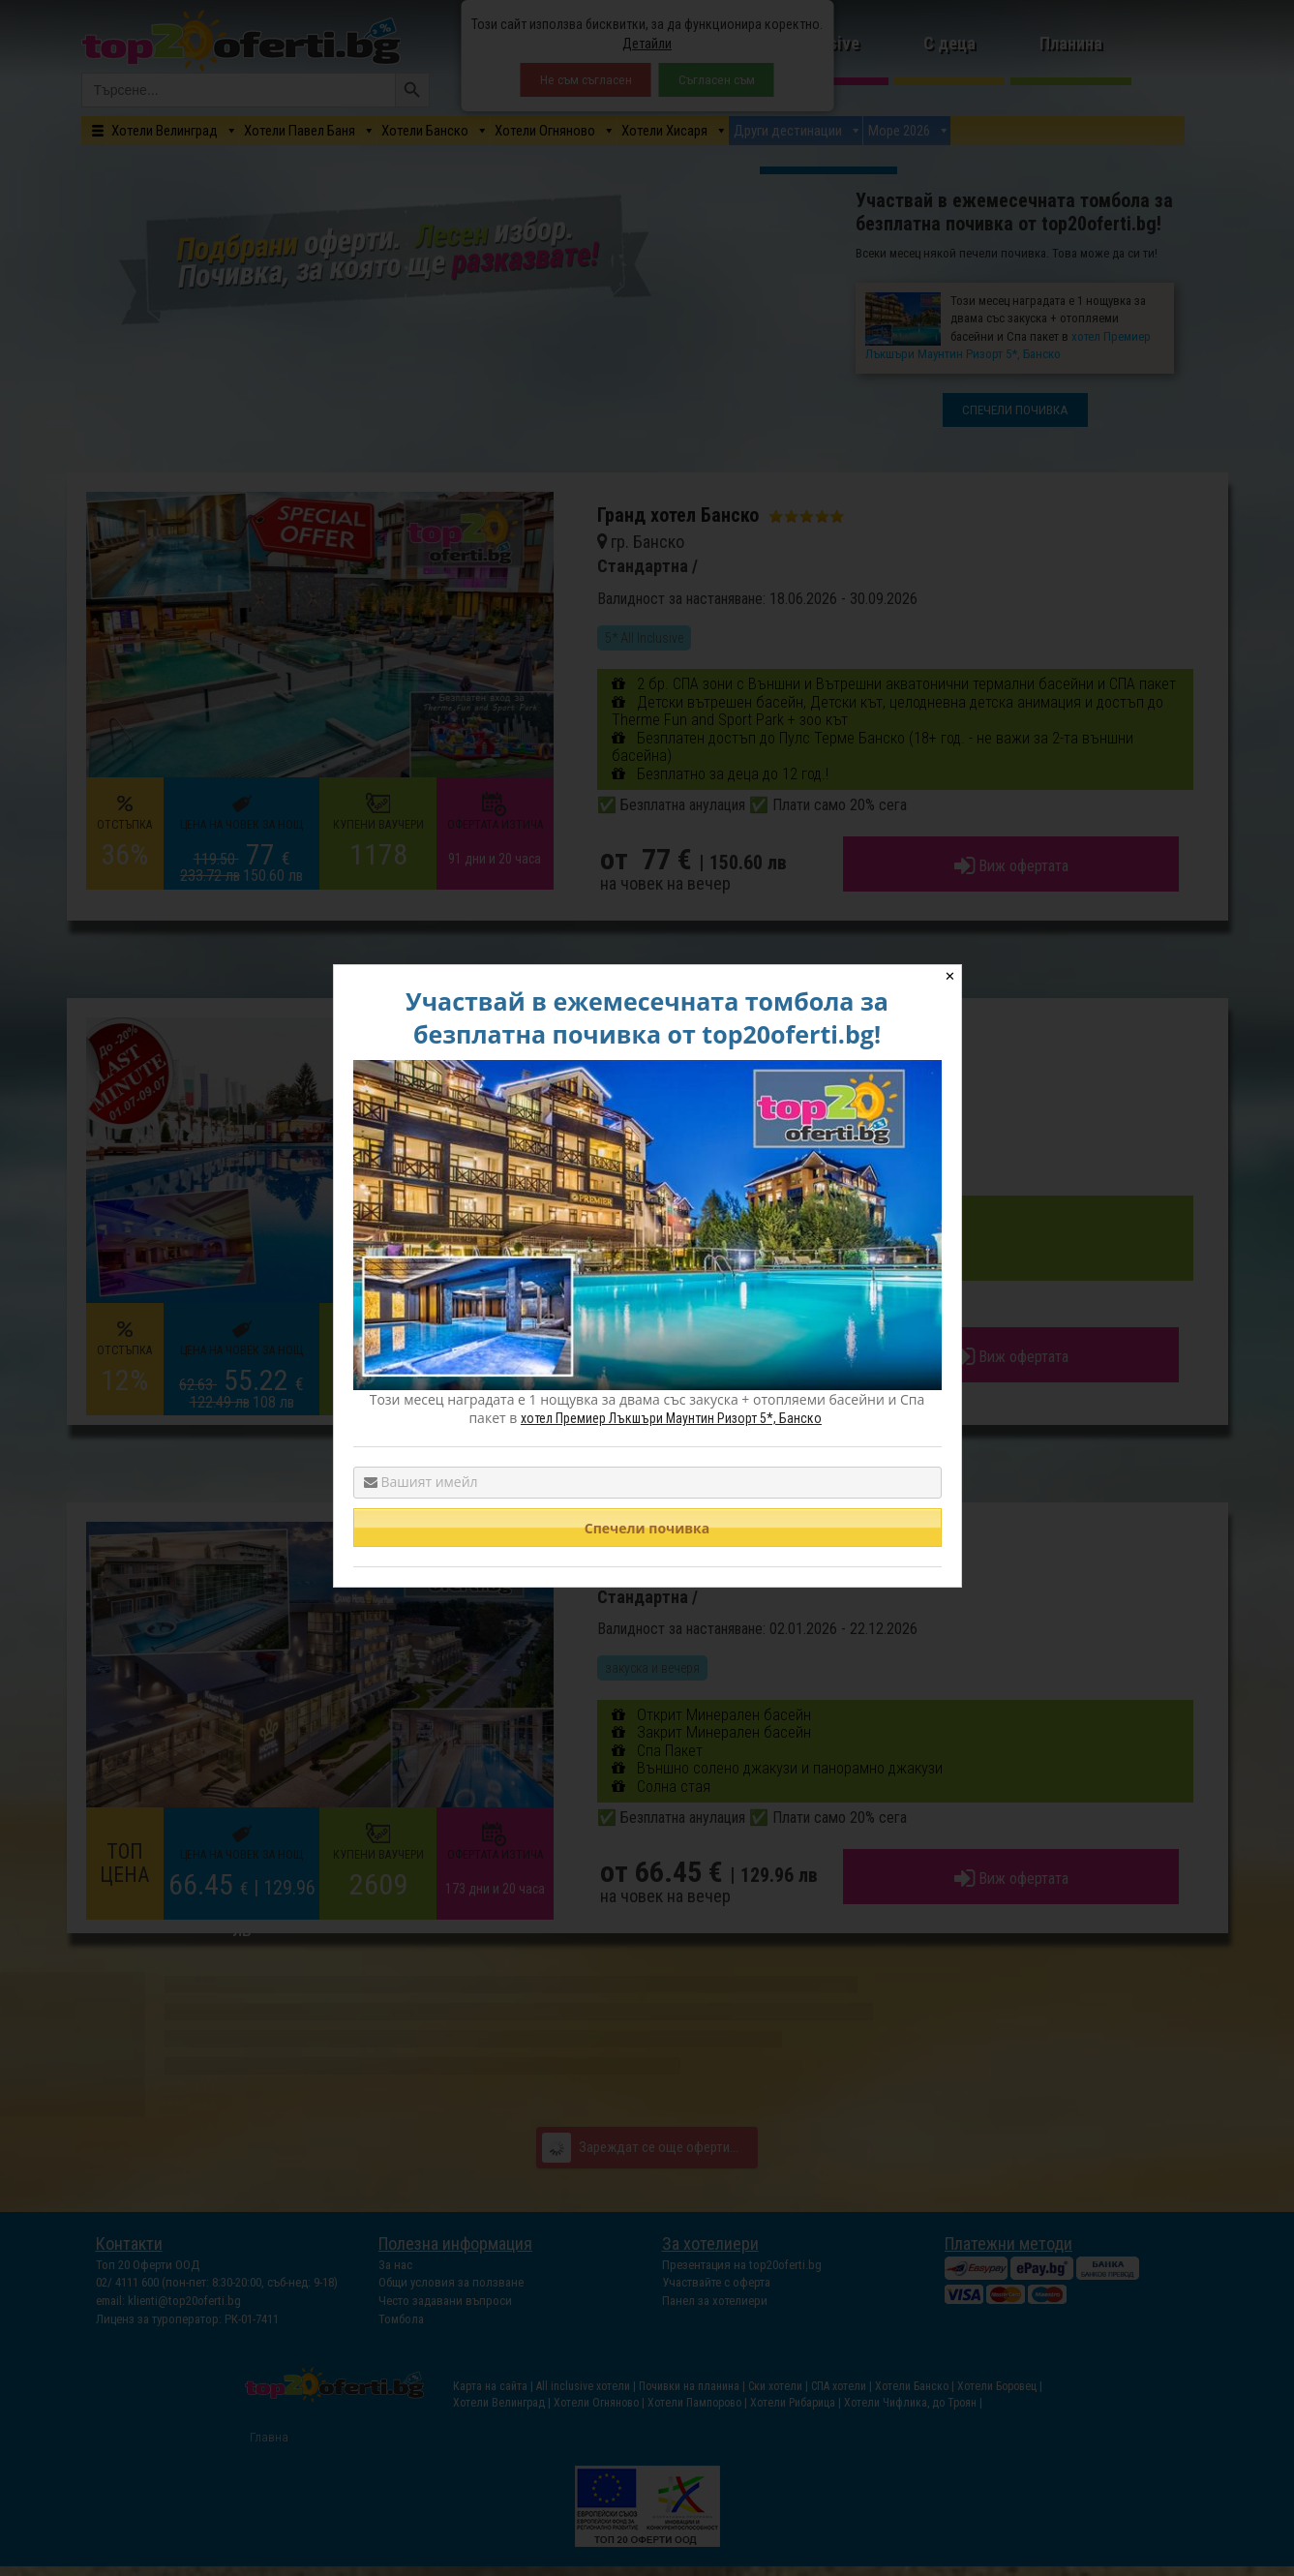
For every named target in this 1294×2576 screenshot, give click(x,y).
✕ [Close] (950, 976)
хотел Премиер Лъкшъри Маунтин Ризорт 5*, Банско (671, 1418)
